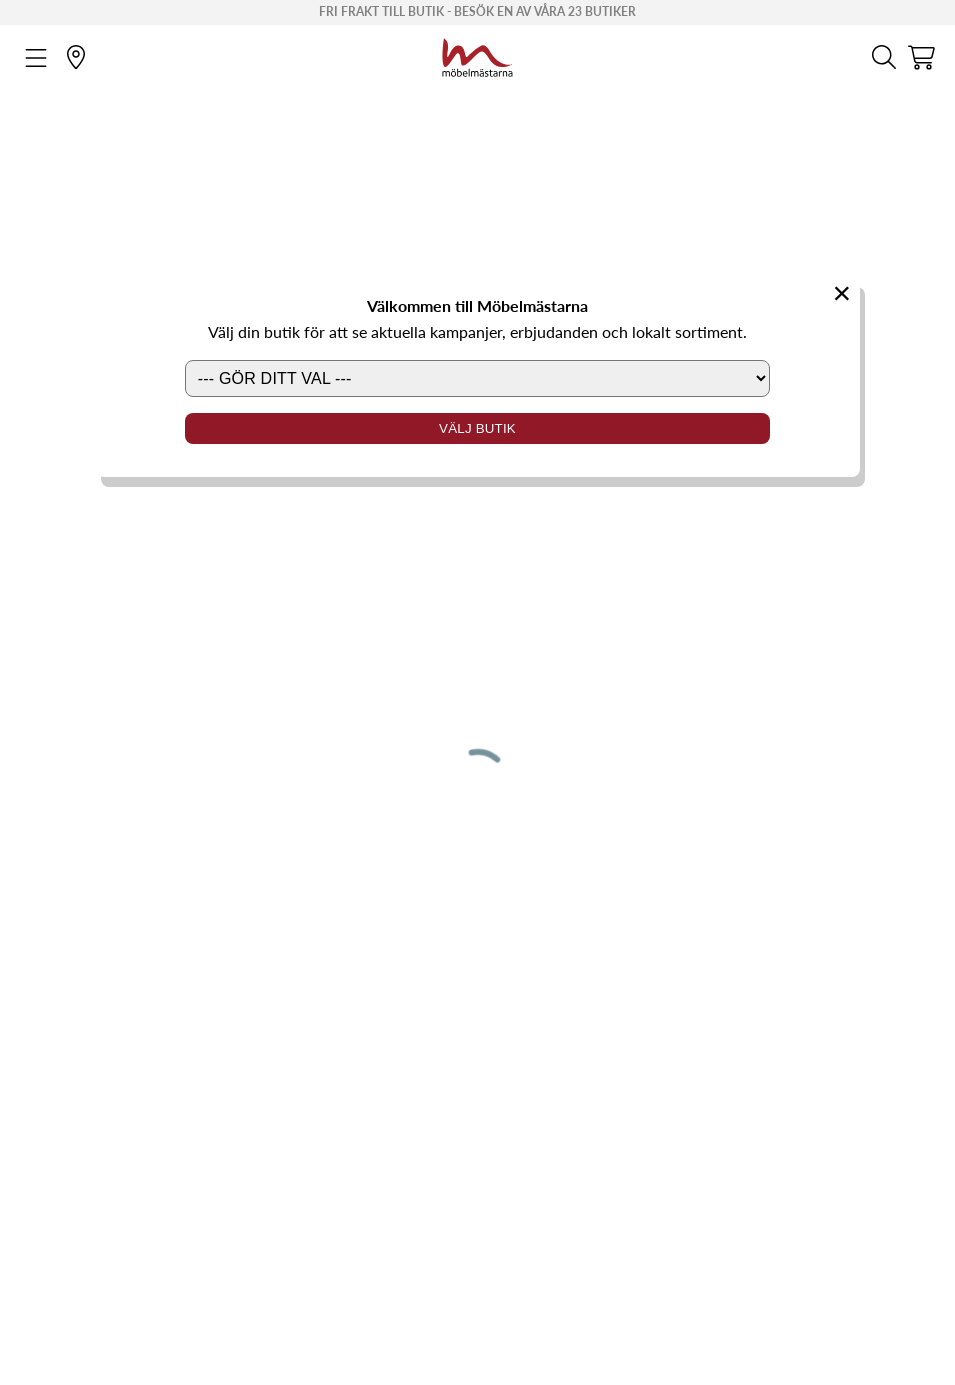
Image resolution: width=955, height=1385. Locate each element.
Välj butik (477, 428)
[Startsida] (477, 55)
